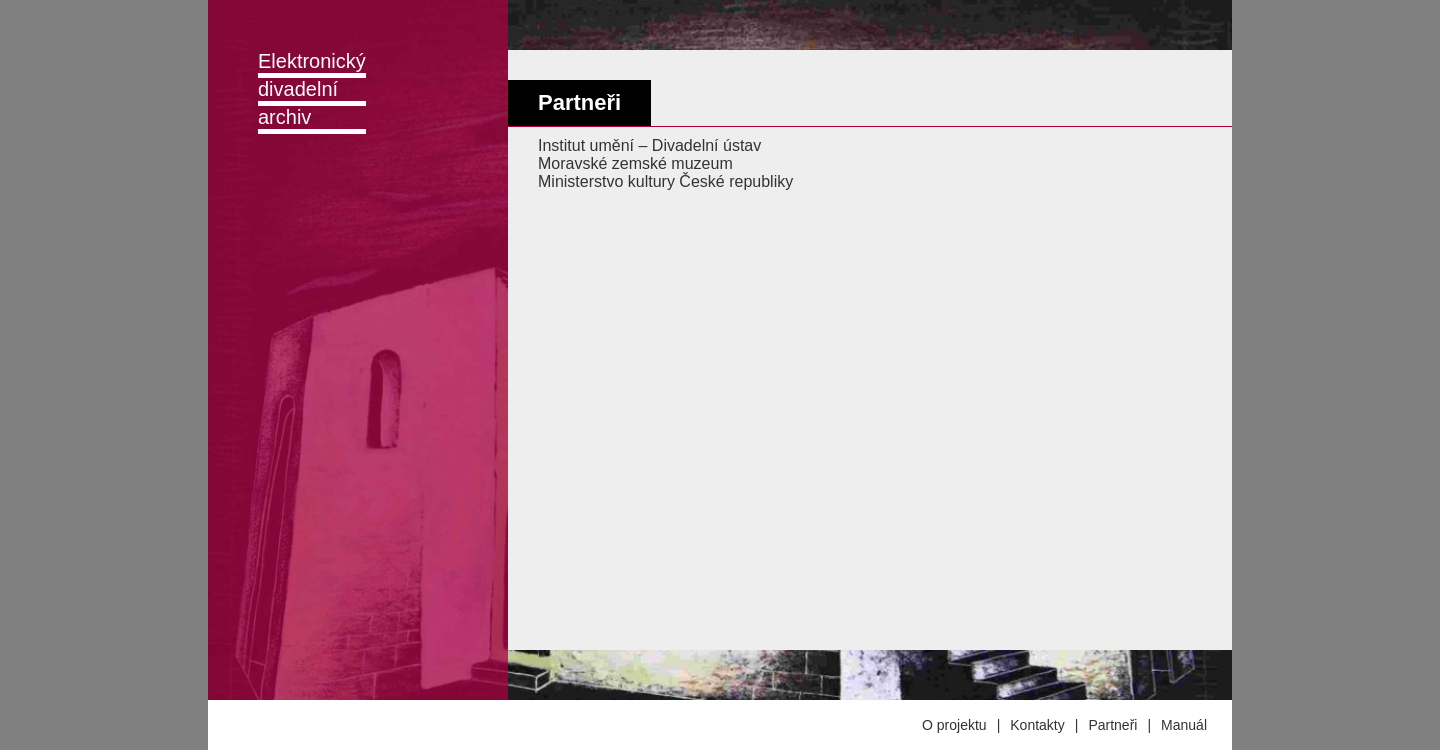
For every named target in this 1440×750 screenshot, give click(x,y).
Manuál (1184, 725)
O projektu (954, 725)
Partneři (1112, 725)
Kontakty (1037, 725)
